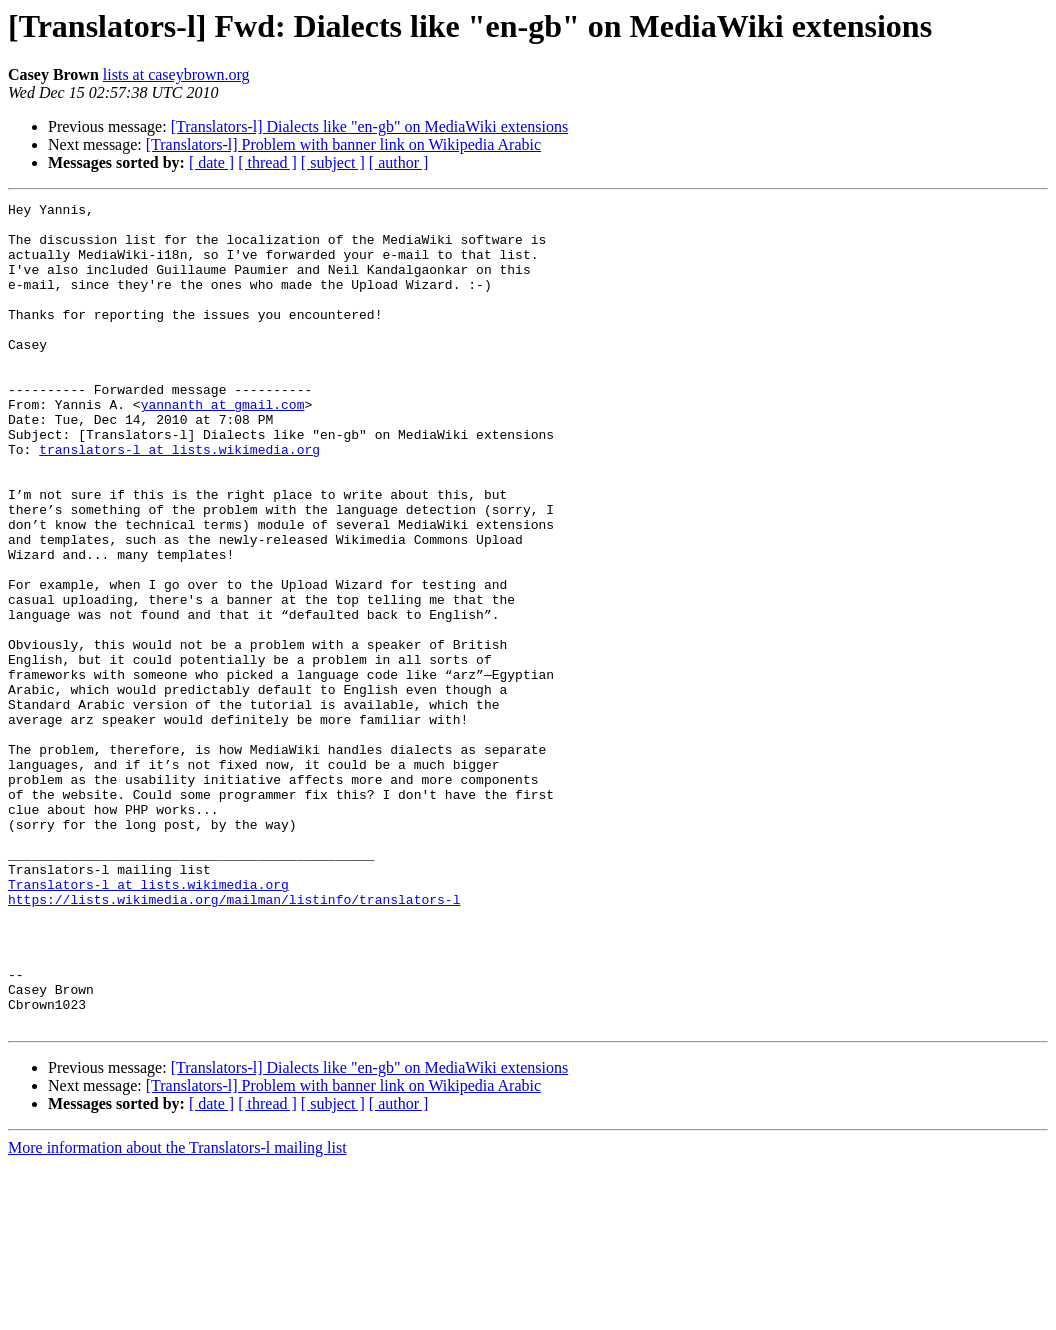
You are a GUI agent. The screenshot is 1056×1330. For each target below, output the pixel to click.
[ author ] (399, 162)
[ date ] (211, 162)
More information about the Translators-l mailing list (177, 1312)
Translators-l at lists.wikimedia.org (148, 1022)
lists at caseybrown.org (176, 74)
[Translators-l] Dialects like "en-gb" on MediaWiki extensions (370, 126)
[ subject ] (333, 162)
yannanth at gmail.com (223, 446)
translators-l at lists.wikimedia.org (179, 500)
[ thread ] (267, 162)
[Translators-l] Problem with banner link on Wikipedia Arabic (343, 144)
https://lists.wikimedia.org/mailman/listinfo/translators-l (234, 1040)
